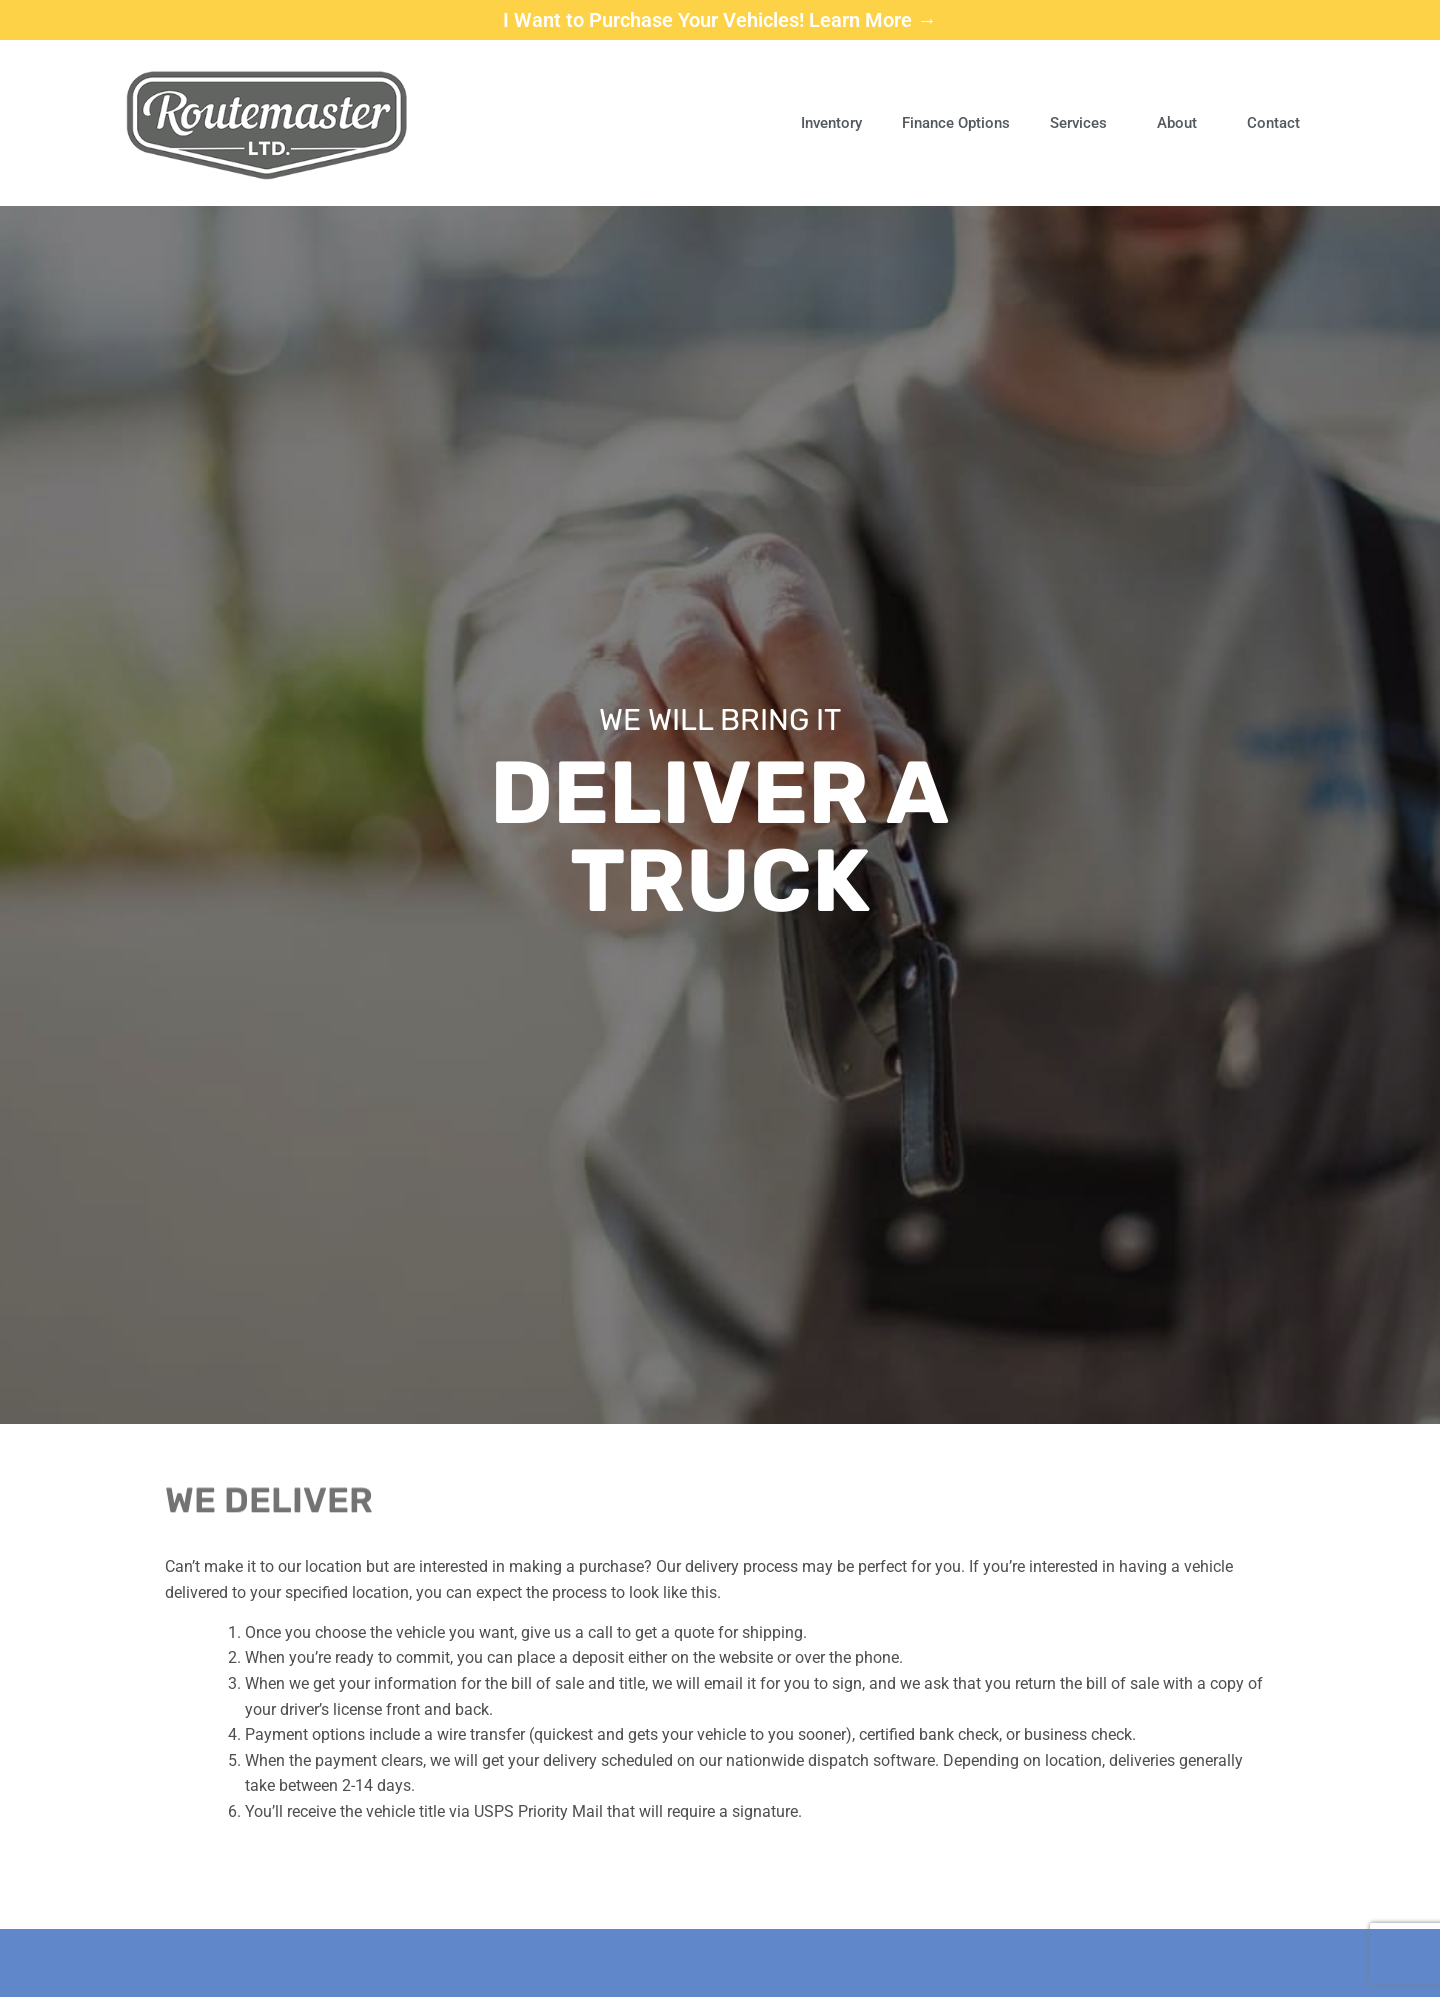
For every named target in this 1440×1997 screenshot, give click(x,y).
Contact (1273, 123)
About (1182, 123)
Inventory (831, 123)
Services (1083, 123)
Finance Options (956, 123)
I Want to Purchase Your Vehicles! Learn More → (720, 20)
